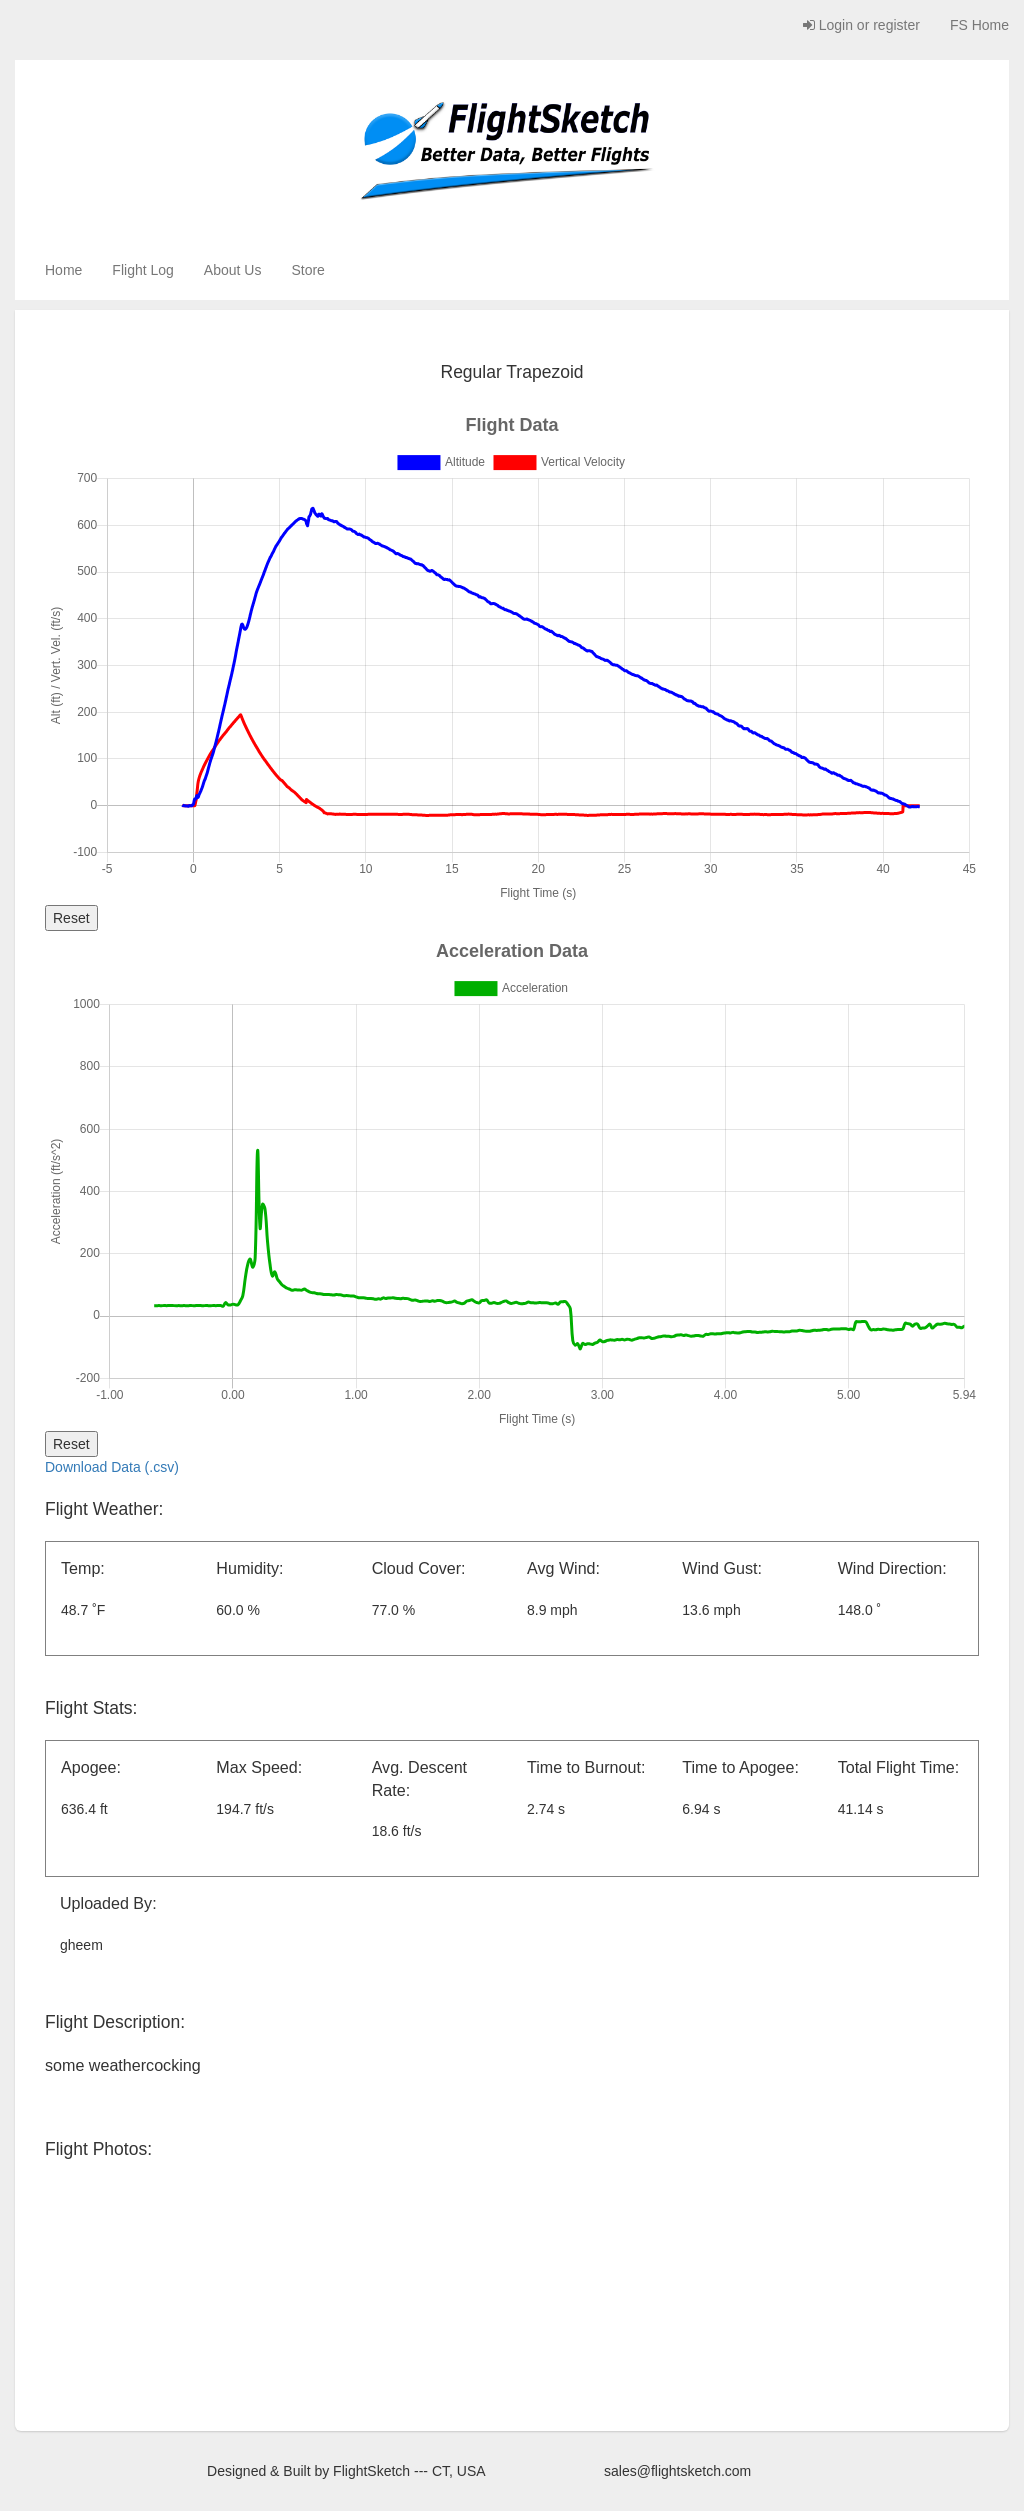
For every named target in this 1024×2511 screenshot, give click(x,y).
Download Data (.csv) (112, 1467)
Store (307, 270)
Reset (71, 918)
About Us (233, 270)
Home (63, 270)
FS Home (979, 25)
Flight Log (142, 270)
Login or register (861, 25)
